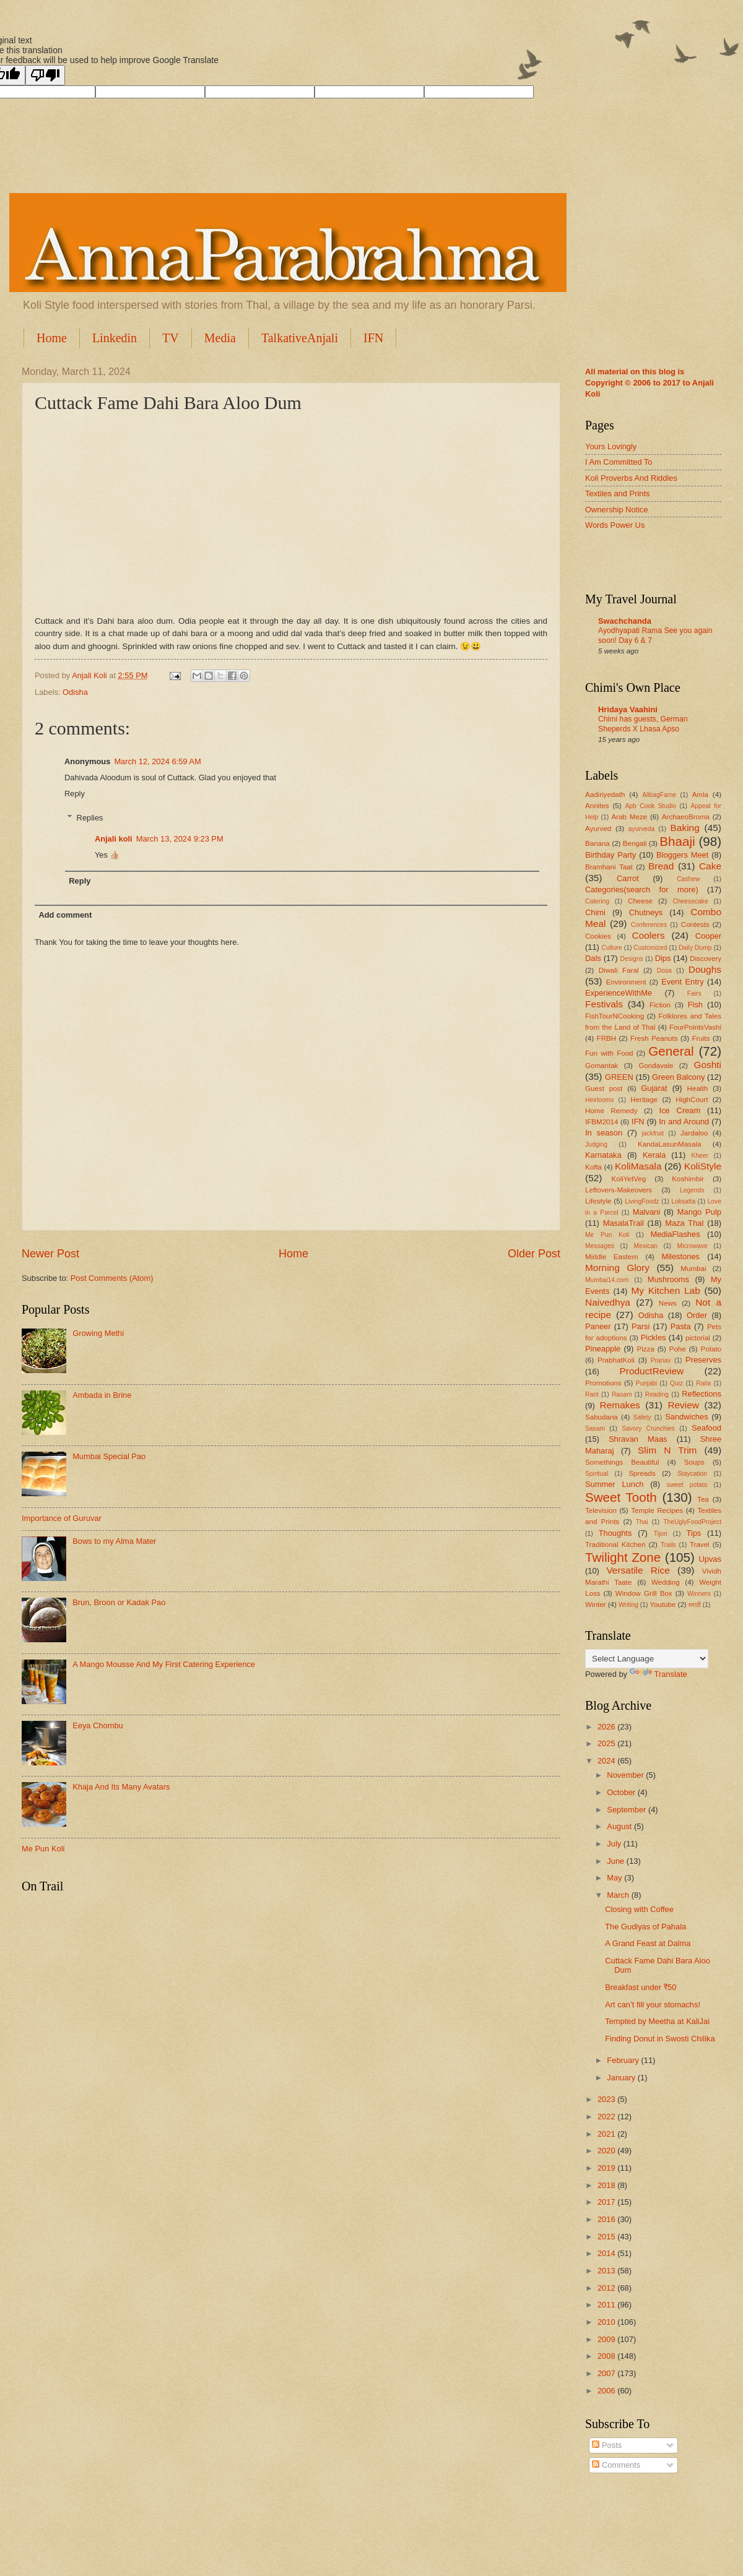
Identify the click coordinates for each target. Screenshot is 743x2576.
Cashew (688, 879)
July (615, 1843)
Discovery (705, 958)
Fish (695, 1004)
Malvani (646, 1212)
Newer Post (50, 1253)
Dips (663, 958)
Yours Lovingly (611, 446)
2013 (607, 2270)
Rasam (622, 1394)
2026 (607, 1726)
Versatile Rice (637, 1570)
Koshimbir (687, 1178)
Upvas (709, 1559)
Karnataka (603, 1155)
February (624, 2060)
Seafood (706, 1427)
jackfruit (653, 1133)
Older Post (534, 1253)
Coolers (648, 935)
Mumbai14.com (606, 1280)
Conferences (649, 924)
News (668, 1303)
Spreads (641, 1473)
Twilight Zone (623, 1557)
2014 (607, 2253)
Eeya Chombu (97, 1725)
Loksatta (683, 1201)
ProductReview (651, 1371)
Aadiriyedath (605, 794)
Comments (616, 2465)
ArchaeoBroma (686, 817)
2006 (607, 2390)
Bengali (635, 843)
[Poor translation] (45, 75)
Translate (658, 1674)
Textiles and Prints (617, 493)
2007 (607, 2373)
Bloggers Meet (682, 854)
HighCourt (692, 1099)
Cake (710, 866)
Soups (694, 1462)
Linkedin (114, 338)
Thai (642, 1521)
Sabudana (601, 1417)
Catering (597, 901)
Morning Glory (617, 1267)
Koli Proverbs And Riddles (631, 478)
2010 (607, 2322)
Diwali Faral (619, 970)
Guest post (604, 1088)
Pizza (645, 1349)
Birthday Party (610, 854)
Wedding (665, 1582)
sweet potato (687, 1484)
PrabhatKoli (616, 1360)
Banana (597, 843)
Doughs (705, 969)
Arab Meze (630, 817)
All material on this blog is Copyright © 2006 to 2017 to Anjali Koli (649, 382)
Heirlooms (599, 1099)
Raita (703, 1383)
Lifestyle (598, 1201)
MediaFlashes (675, 1234)
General (670, 1051)
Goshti (707, 1064)
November (626, 1775)
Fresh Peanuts (653, 1038)
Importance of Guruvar (62, 1518)
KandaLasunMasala (669, 1144)
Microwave (692, 1246)
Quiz (676, 1383)
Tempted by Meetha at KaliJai (657, 2021)
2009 (607, 2339)
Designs (631, 958)
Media (220, 338)
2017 (607, 2202)
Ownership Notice (616, 509)
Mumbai (693, 1268)
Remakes (620, 1405)
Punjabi (646, 1383)
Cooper (708, 936)
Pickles (653, 1337)
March (619, 1895)
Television (601, 1510)
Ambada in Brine (101, 1395)
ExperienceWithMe (618, 992)
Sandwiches (686, 1416)
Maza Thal (684, 1223)
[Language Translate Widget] (646, 1658)
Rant (592, 1394)
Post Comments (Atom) (112, 1278)
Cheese (640, 901)
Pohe (677, 1349)
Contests (695, 924)
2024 (607, 1760)
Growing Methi (98, 1333)
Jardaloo (694, 1133)
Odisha (75, 692)
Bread (661, 866)
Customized (650, 947)
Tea (703, 1499)
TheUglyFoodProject (692, 1521)
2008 (607, 2356)
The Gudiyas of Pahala (645, 1926)
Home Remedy (611, 1110)
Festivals (604, 1004)
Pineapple (602, 1348)
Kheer (699, 1155)
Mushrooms (668, 1279)
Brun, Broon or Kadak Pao (118, 1602)
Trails (668, 1544)
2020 (607, 2150)
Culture (612, 947)
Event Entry (682, 981)
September (627, 1809)
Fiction (660, 1005)
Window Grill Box (643, 1593)
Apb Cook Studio (650, 806)
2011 (607, 2304)
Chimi (595, 912)
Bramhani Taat (609, 867)
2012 (607, 2288)
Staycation (692, 1473)
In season (603, 1132)
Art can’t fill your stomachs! (652, 2004)
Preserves (703, 1359)
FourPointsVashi (695, 1027)
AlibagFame (659, 794)
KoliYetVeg (629, 1178)
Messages (599, 1246)
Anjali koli (114, 838)
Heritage (644, 1099)
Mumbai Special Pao (109, 1456)
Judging (596, 1144)
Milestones (680, 1256)
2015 (607, 2236)
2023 (607, 2099)
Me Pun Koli (43, 1848)
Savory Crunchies (648, 1428)
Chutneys (646, 912)
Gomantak (601, 1065)
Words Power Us (615, 525)
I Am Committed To (619, 462)
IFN (373, 338)
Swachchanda (624, 621)
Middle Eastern (611, 1256)
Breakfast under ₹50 (640, 1987)
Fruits (701, 1038)
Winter (595, 1604)
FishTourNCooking (614, 1016)
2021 (607, 2134)
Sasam (595, 1428)
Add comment (65, 915)
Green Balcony (678, 1077)
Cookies (598, 936)
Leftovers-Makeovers (618, 1190)
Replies (90, 817)
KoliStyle (702, 1166)
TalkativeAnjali (299, 338)
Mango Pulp (699, 1212)
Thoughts (615, 1533)
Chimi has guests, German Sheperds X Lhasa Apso (643, 724)
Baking (685, 827)
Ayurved (598, 828)
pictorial (697, 1338)
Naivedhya (607, 1302)
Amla (700, 794)
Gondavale (655, 1065)
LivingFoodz (642, 1201)
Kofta (593, 1167)
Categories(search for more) (641, 889)
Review (683, 1405)
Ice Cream (680, 1110)
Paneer (598, 1326)
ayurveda (641, 828)
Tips (693, 1533)
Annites (597, 805)
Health (697, 1088)
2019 (607, 2168)
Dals (593, 958)
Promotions (603, 1383)
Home (52, 338)
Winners (699, 1593)
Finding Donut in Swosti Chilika (660, 2038)
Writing (628, 1604)
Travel (700, 1544)
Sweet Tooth (621, 1497)
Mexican (646, 1246)
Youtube (663, 1604)
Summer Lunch (614, 1484)
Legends (692, 1190)
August (620, 1826)
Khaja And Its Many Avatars (121, 1786)
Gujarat (654, 1088)
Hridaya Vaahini (628, 709)
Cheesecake (690, 901)
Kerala (654, 1155)
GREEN (619, 1077)
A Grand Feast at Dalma (647, 1943)
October (622, 1792)
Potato (711, 1349)
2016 (607, 2219)
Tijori (660, 1533)
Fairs (694, 993)
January (622, 2077)
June (617, 1861)
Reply (74, 793)
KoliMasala (638, 1166)
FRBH (607, 1038)
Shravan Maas (638, 1439)
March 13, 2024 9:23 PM (180, 838)
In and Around (684, 1121)
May (615, 1877)
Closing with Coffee (639, 1909)
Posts (607, 2445)
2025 (607, 1743)
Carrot (628, 878)
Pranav (661, 1360)
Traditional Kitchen (615, 1544)
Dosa (664, 970)
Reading (657, 1394)
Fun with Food (609, 1053)
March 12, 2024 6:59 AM (157, 761)
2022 (607, 2116)
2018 (607, 2185)
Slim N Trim (667, 1450)
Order (697, 1315)
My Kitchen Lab (665, 1290)
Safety (642, 1417)
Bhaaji (677, 841)
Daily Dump (695, 947)
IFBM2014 (601, 1122)
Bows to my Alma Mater (114, 1541)
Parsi (641, 1326)
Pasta (681, 1326)
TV (170, 338)
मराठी (695, 1604)
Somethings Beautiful (622, 1462)
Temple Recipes (657, 1510)
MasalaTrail (623, 1223)
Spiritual (596, 1473)
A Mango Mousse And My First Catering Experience (163, 1664)
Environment (626, 982)
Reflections (701, 1393)
